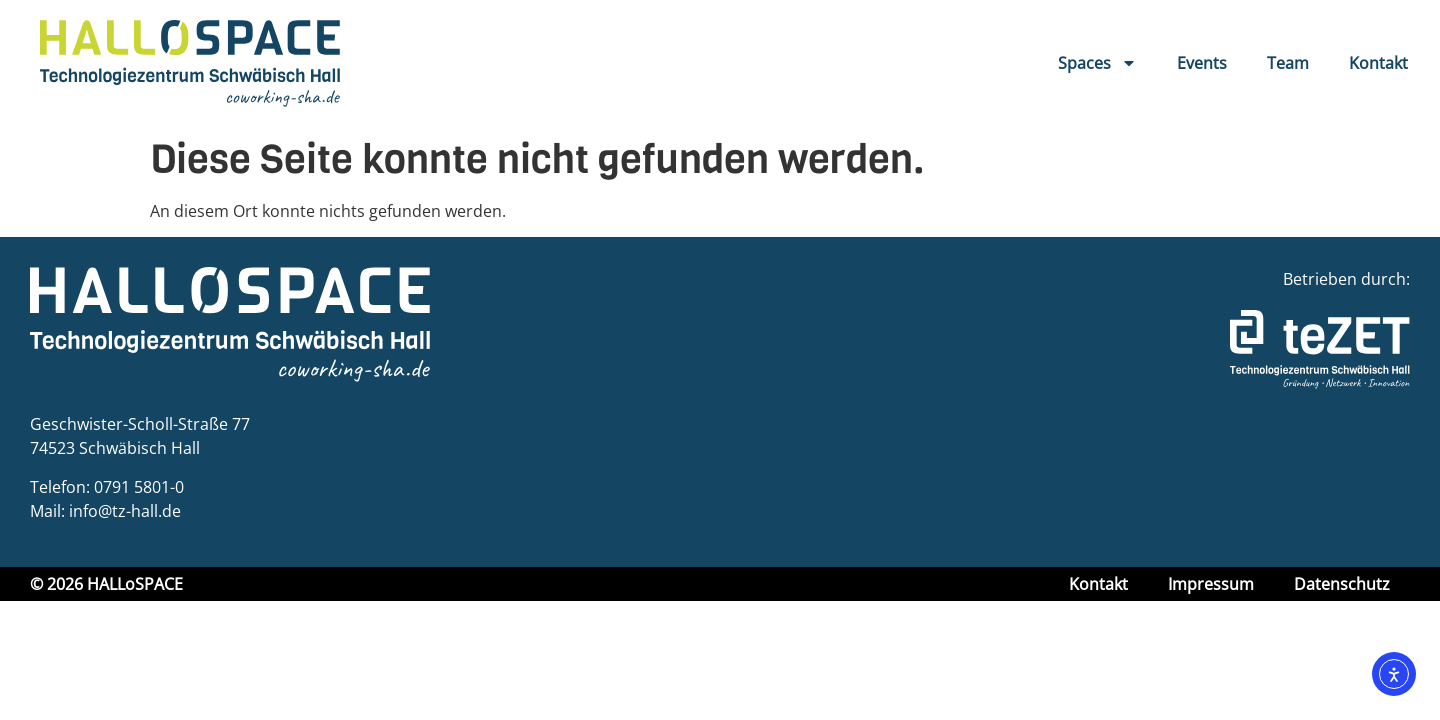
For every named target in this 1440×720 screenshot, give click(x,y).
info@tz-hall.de (125, 511)
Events (1202, 63)
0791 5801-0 (139, 487)
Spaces (1097, 63)
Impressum (1211, 584)
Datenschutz (1342, 584)
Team (1288, 63)
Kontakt (1378, 63)
